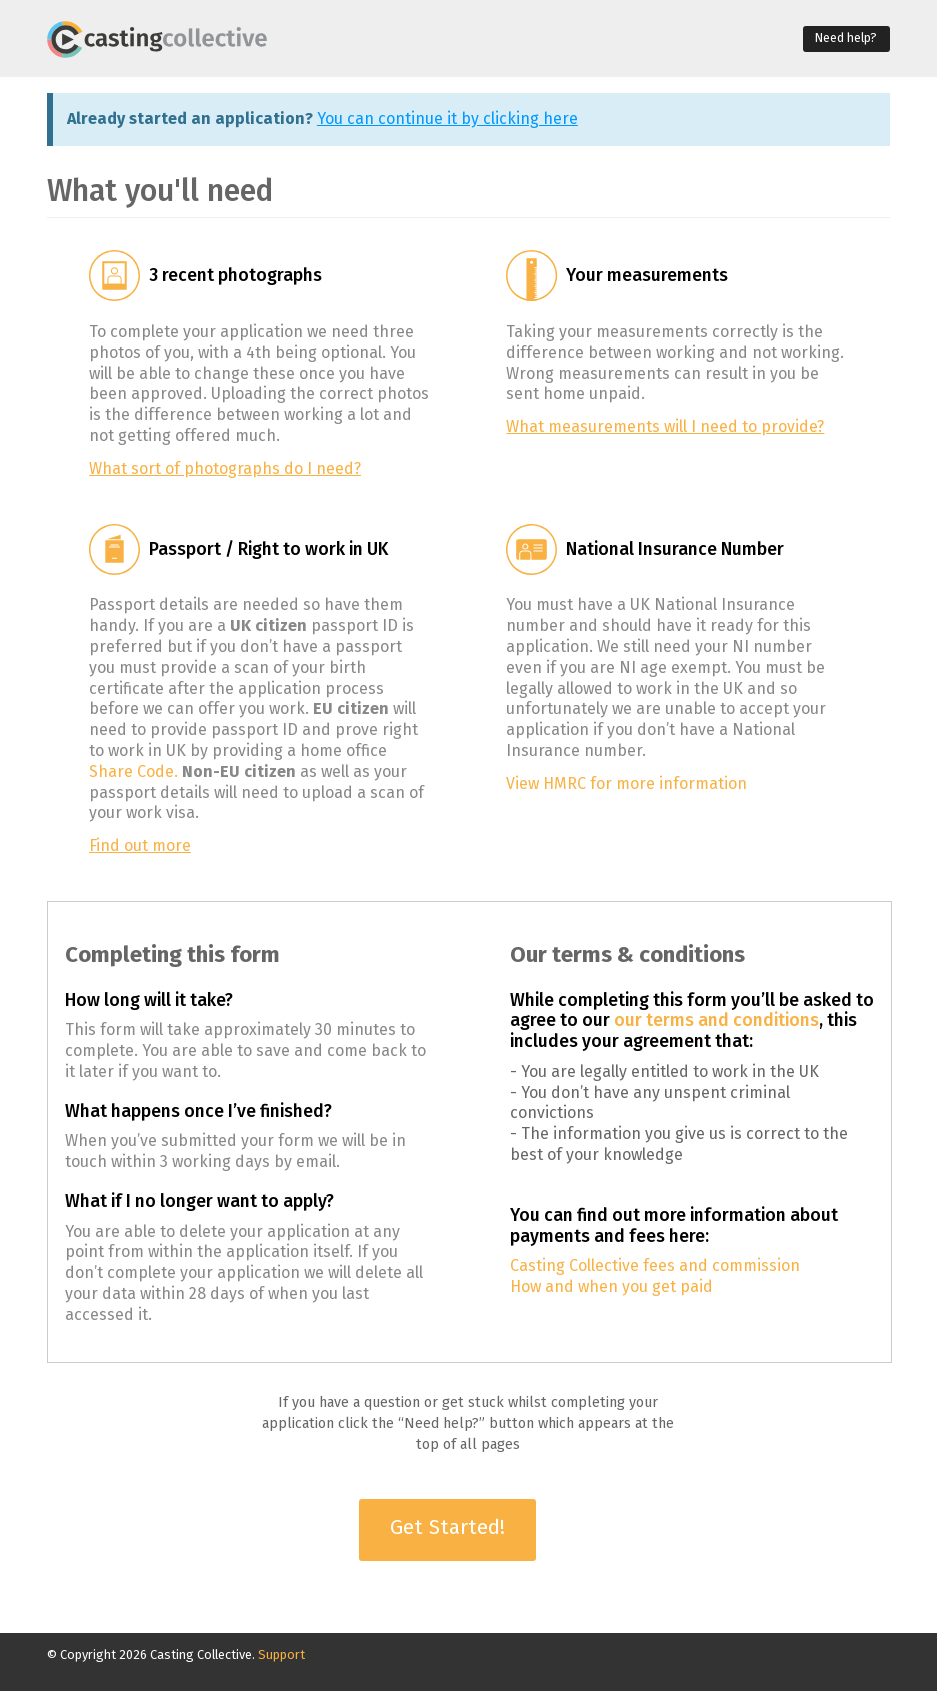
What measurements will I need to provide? (665, 426)
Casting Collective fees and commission (655, 1265)
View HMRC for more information (626, 783)
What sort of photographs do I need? (225, 468)
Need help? (846, 37)
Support (281, 1654)
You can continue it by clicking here (447, 118)
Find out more (140, 845)
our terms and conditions (716, 1020)
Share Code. (133, 771)
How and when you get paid (611, 1286)
